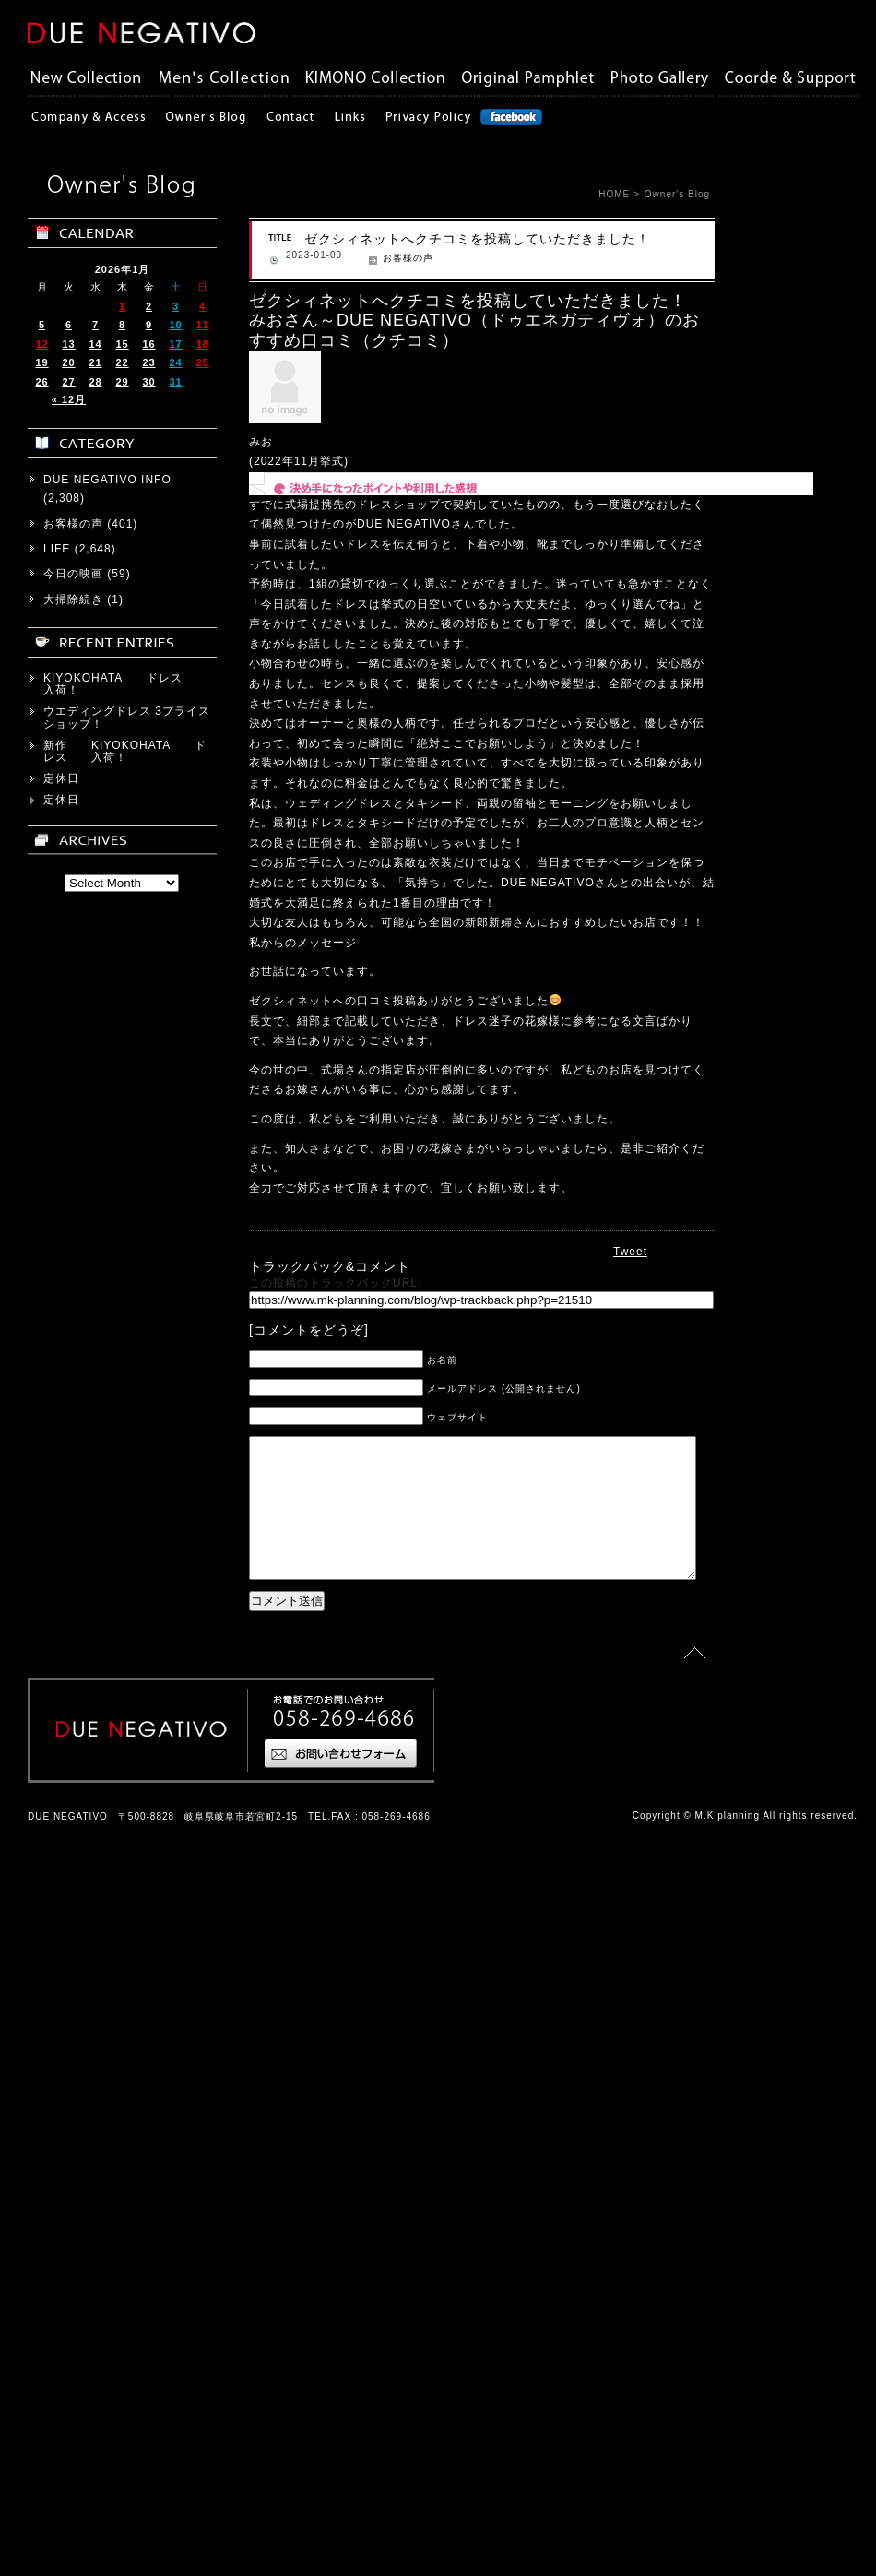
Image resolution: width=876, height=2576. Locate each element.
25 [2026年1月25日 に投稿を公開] (201, 1795)
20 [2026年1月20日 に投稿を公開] (68, 1795)
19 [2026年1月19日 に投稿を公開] (41, 1795)
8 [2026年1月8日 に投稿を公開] (122, 1757)
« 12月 (69, 1832)
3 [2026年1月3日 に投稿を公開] (175, 1738)
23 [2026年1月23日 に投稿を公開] (148, 1795)
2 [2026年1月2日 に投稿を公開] (149, 1738)
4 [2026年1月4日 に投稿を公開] (202, 1738)
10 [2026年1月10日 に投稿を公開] (175, 1757)
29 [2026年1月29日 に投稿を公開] (121, 1814)
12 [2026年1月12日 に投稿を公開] (41, 1776)
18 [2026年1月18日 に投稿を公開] (201, 1776)
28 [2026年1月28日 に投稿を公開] (95, 1814)
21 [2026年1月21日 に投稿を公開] (95, 1795)
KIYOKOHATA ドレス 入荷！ (125, 2117)
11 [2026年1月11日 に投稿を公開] (201, 1757)
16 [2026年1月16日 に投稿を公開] (148, 1776)
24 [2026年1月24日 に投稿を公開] (175, 1795)
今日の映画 (73, 2006)
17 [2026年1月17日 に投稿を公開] (175, 1776)
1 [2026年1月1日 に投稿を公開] (122, 1738)
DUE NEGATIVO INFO (107, 1911)
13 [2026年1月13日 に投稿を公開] (68, 1776)
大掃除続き (73, 2031)
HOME (614, 194)
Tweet (630, 1251)
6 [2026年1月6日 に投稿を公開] (68, 1757)
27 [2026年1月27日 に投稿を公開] (68, 1814)
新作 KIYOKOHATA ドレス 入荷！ (125, 2183)
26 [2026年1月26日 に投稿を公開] (41, 1814)
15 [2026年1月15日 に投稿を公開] (121, 1776)
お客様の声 (373, 258)
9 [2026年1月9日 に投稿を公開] (149, 1757)
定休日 (61, 2211)
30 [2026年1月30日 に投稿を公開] (148, 1814)
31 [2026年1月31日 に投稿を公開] (175, 1814)
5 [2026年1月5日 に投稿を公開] (42, 1757)
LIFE (56, 1982)
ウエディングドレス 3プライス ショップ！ (132, 2150)
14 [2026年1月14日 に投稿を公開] (95, 1776)
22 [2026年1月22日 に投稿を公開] (121, 1795)
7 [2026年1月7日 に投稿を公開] (95, 1757)
